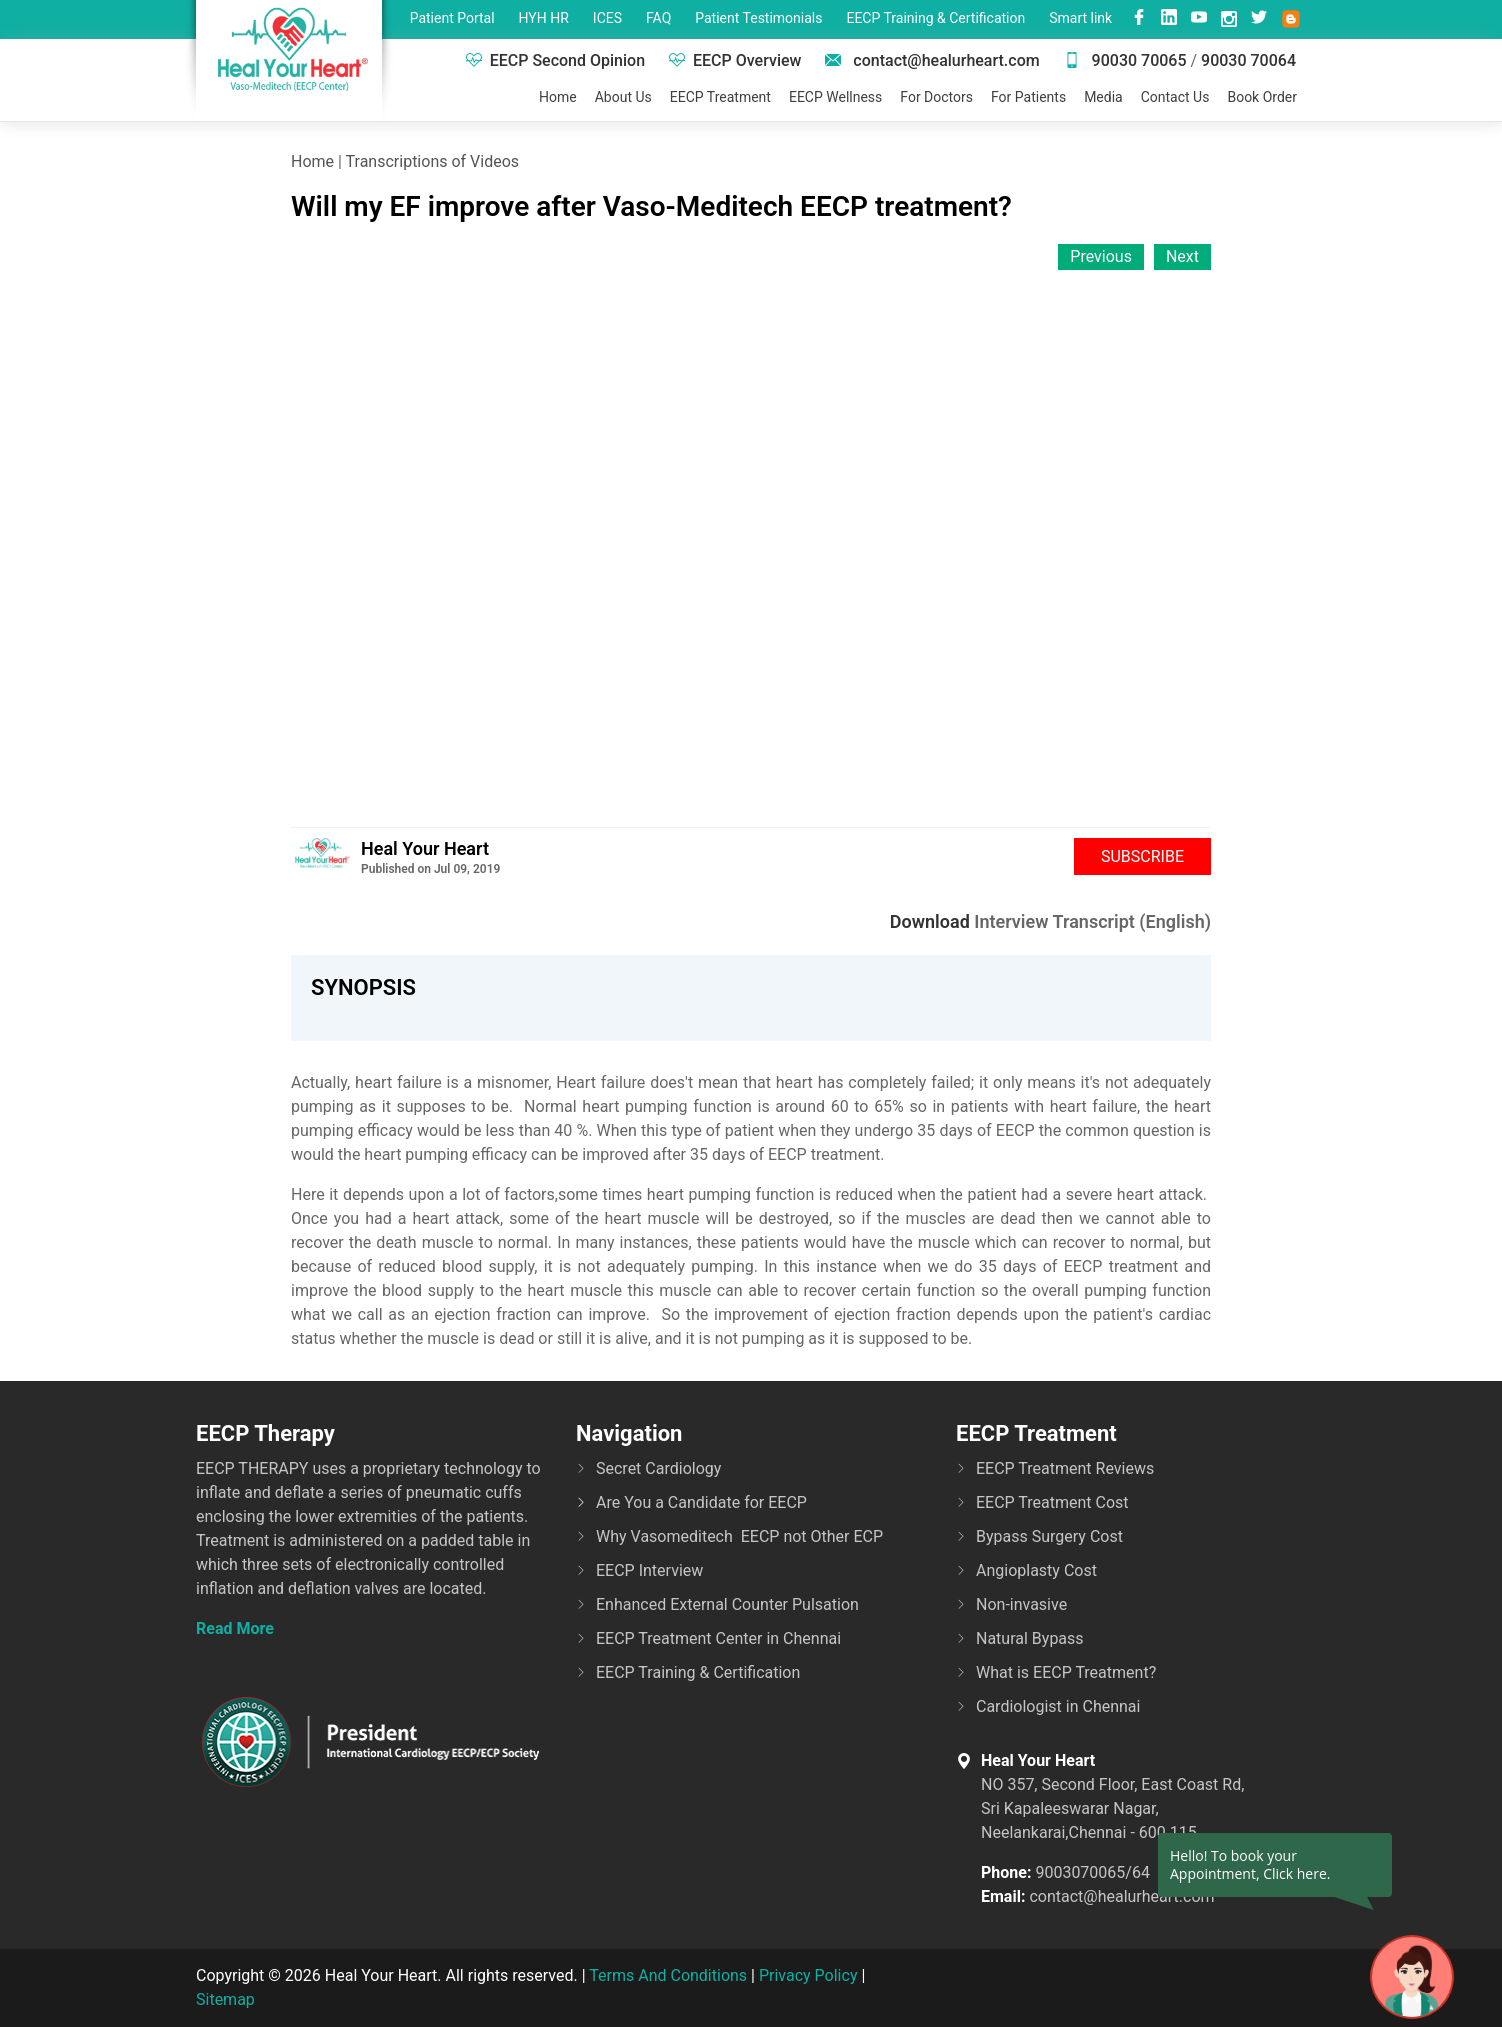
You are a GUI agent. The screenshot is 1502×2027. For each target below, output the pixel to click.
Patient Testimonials (758, 18)
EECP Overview (735, 60)
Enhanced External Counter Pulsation (727, 1604)
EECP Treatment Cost (1052, 1502)
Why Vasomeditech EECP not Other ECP (739, 1536)
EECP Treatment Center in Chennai (718, 1638)
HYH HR (544, 18)
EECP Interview (649, 1570)
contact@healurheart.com (932, 60)
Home (558, 97)
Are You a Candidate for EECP (701, 1502)
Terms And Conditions (668, 1975)
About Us (623, 97)
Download (930, 921)
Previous (1101, 256)
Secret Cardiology (658, 1468)
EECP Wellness (835, 97)
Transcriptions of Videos (432, 161)
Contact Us (1175, 97)
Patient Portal (452, 18)
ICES (607, 18)
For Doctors (936, 97)
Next (1182, 256)
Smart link (1080, 18)
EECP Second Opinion (555, 60)
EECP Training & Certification (935, 18)
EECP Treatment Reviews (1065, 1468)
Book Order (1262, 97)
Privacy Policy (808, 1975)
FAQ (658, 18)
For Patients (1028, 97)
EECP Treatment (720, 97)
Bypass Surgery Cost (1049, 1536)
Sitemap (225, 1999)
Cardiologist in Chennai (1058, 1706)
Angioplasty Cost (1036, 1570)
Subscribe (1142, 856)
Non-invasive (1021, 1604)
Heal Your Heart (425, 848)
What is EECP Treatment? (1066, 1672)
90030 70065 (1125, 60)
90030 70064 (1248, 60)
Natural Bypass (1030, 1638)
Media (1103, 97)
